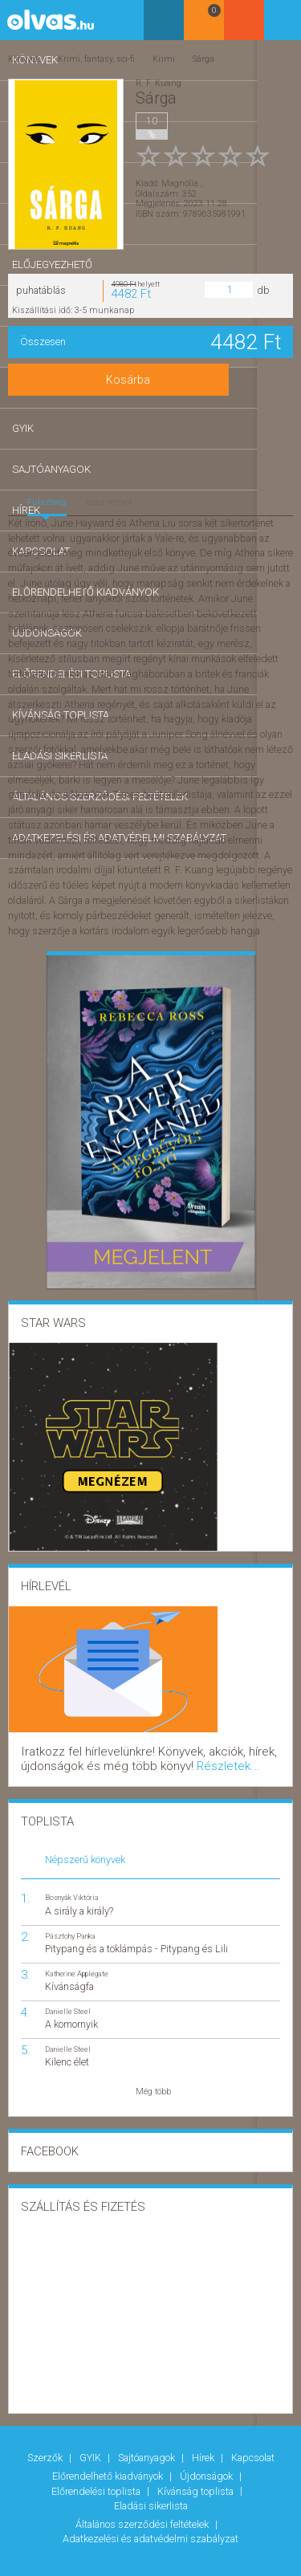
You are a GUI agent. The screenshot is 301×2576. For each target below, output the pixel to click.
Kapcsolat (253, 2445)
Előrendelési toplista (97, 2470)
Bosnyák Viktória (72, 1886)
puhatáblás (41, 288)
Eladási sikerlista (151, 2481)
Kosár (240, 26)
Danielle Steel (68, 2000)
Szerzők (46, 2445)
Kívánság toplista (196, 2470)
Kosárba (150, 378)
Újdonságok (207, 2459)
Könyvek (24, 57)
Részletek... (109, 1758)
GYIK (91, 2445)
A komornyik (71, 2014)
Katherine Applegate (76, 1963)
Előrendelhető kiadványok (108, 2459)
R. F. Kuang (158, 81)
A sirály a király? (79, 1900)
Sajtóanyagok (147, 2445)
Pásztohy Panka (70, 1925)
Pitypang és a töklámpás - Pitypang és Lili (136, 1938)
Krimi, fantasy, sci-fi (95, 57)
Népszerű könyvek (85, 1849)
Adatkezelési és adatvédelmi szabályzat (150, 2506)
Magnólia (181, 172)
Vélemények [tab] (109, 500)
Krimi (162, 57)
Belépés (281, 25)
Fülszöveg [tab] (47, 500)
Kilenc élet (67, 2051)
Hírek (204, 2445)
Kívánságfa (69, 1976)
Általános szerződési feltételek (143, 2495)
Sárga (201, 57)
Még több (153, 2081)
